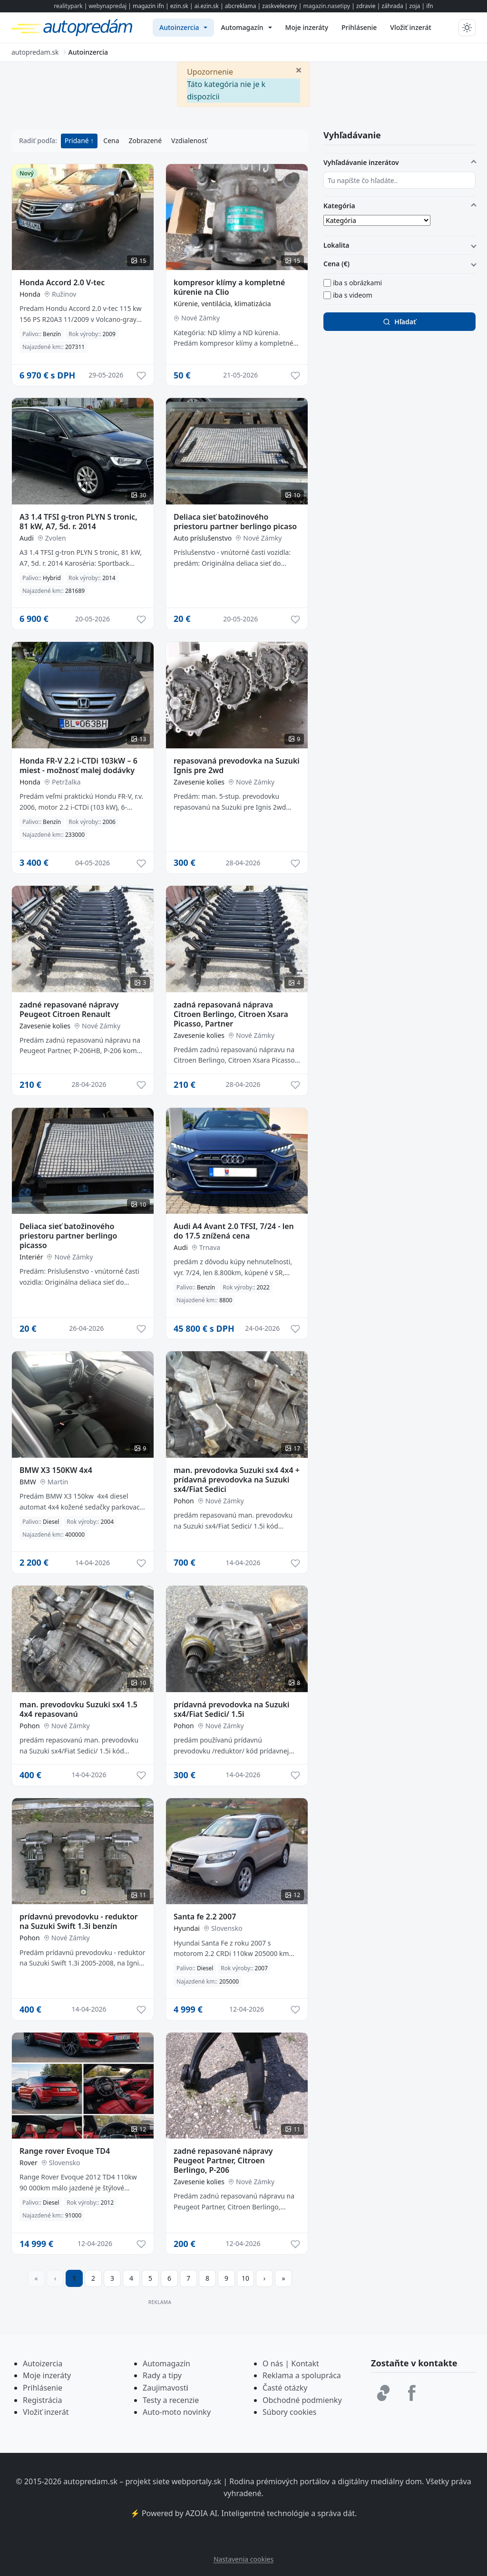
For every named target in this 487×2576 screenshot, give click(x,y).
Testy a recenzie (171, 2400)
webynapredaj (107, 6)
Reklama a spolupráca (302, 2375)
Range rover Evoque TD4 (64, 2151)
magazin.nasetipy (326, 6)
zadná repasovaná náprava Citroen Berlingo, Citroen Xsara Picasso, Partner (231, 1014)
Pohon (184, 1500)
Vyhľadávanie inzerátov (361, 162)
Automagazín (166, 2363)
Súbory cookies (290, 2412)
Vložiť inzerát (45, 2412)
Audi (26, 537)
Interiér (31, 1256)
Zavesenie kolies (199, 781)
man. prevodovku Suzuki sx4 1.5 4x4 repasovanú (78, 1709)
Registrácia (42, 2400)
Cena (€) (336, 263)
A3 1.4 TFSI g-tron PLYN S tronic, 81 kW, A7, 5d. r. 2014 (78, 522)
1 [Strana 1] (74, 2278)
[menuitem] (183, 28)
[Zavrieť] (299, 69)
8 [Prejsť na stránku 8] (207, 2278)
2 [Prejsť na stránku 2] (93, 2278)
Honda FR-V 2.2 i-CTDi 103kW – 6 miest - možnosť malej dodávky (78, 765)
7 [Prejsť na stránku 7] (188, 2278)
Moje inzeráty (47, 2375)
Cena (111, 140)
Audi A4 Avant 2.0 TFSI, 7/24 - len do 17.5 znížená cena (234, 1231)
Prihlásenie (42, 2387)
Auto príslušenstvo (203, 537)
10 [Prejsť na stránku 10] (245, 2278)
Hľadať (399, 321)
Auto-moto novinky (177, 2412)
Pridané (78, 140)
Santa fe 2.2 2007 (205, 1916)
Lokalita (336, 245)
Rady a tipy (162, 2375)
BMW (27, 1481)
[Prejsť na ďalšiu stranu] (264, 2278)
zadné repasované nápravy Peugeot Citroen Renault (69, 1009)
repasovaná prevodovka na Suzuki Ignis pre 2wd (237, 765)
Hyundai (187, 1928)
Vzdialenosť (189, 140)
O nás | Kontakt (291, 2363)
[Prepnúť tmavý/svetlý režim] (467, 27)
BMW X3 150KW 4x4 (55, 1470)
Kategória (339, 205)
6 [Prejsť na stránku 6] (169, 2278)
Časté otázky (285, 2387)
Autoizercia (42, 2363)
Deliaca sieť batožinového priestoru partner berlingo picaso (235, 522)
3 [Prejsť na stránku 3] (112, 2278)
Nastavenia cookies (243, 2559)
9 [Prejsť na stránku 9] (226, 2278)
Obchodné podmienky (302, 2400)
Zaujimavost (164, 2387)
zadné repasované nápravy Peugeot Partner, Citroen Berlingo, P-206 (223, 2160)
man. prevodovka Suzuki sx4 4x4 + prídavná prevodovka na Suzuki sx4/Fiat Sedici (237, 1479)
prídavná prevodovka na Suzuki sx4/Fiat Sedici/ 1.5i (232, 1709)
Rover (28, 2162)
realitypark (68, 6)
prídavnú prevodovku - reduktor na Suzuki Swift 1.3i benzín (78, 1921)
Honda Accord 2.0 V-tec (62, 282)
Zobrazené (145, 140)
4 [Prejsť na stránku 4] (131, 2278)
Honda (29, 294)
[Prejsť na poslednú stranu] (283, 2278)
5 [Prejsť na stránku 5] (150, 2278)
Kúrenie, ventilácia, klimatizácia (222, 303)
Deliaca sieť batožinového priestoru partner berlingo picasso (68, 1235)
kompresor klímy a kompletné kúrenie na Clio (229, 287)
